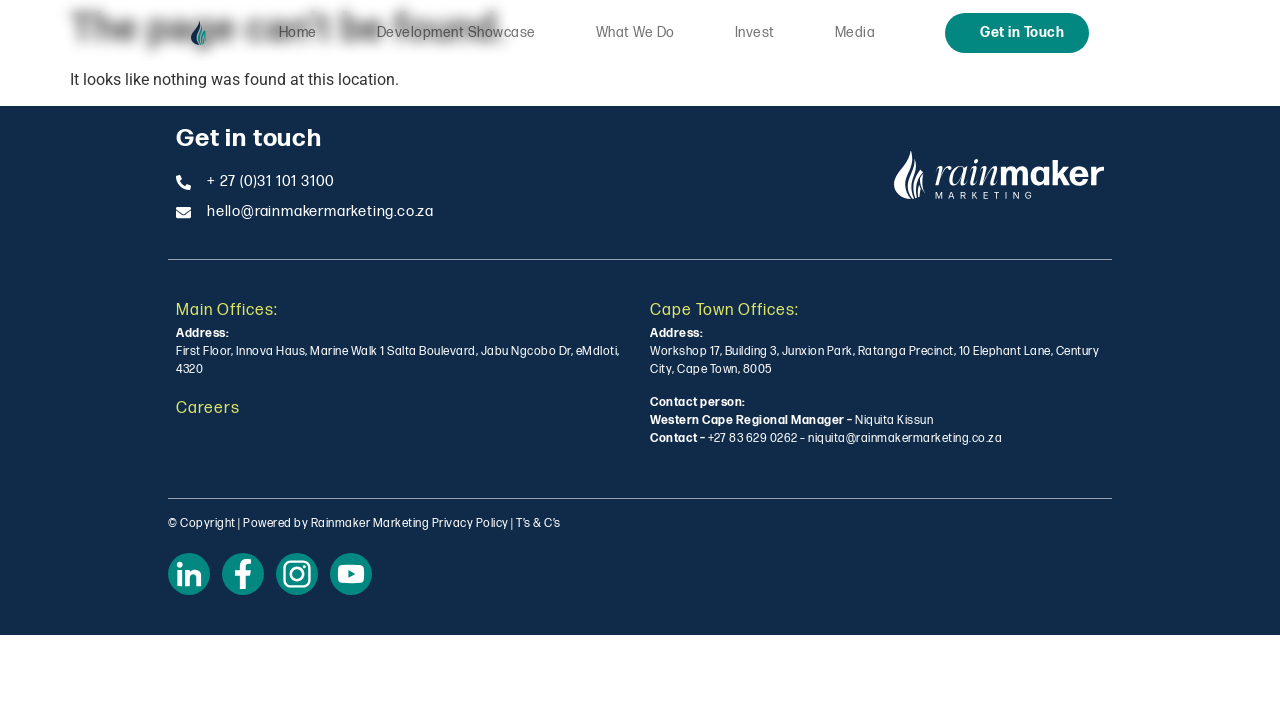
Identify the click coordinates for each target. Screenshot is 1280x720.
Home (298, 32)
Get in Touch (1022, 32)
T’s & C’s (538, 523)
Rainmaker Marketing (370, 523)
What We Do (635, 32)
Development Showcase (456, 32)
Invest (755, 32)
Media (855, 32)
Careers (208, 408)
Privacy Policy (470, 523)
